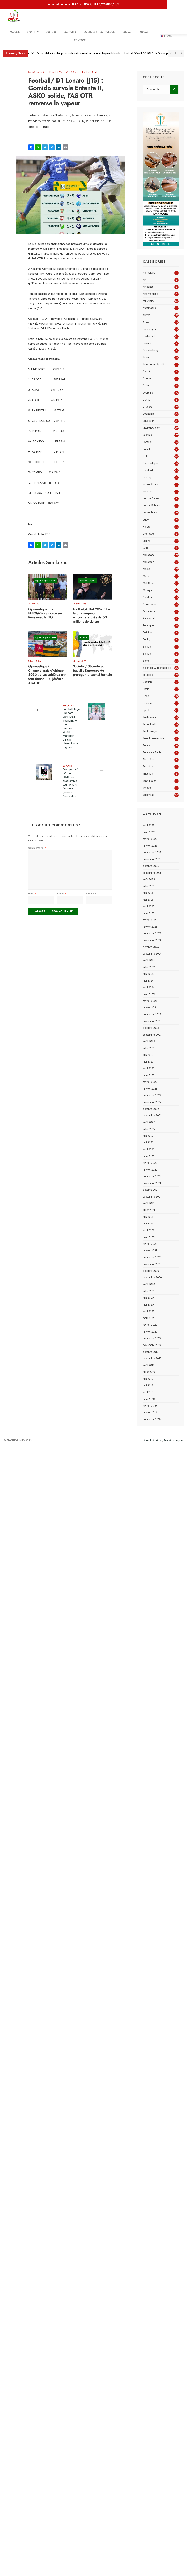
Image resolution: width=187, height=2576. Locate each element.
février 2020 (150, 1324)
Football (86, 72)
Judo (146, 519)
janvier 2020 (150, 1331)
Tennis (146, 745)
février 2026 (150, 838)
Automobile (149, 307)
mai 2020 (148, 1304)
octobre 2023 (151, 1027)
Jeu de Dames (151, 498)
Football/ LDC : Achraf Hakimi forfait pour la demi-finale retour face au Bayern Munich (73, 53)
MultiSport (149, 583)
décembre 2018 (152, 1419)
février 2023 (150, 1081)
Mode (146, 576)
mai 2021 (148, 1223)
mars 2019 (149, 1399)
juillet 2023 (149, 1048)
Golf (145, 456)
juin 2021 (148, 1216)
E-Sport (147, 406)
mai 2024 (148, 980)
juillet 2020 (149, 1291)
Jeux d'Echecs (151, 505)
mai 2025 (148, 899)
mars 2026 (149, 832)
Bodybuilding (150, 350)
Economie (70, 31)
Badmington (150, 329)
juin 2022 (148, 1135)
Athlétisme (149, 300)
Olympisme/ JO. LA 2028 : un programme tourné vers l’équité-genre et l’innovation (70, 781)
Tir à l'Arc (148, 759)
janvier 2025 (150, 926)
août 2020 (149, 1284)
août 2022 (149, 1122)
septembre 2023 (152, 1034)
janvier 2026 (150, 845)
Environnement (151, 427)
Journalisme (150, 512)
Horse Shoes (150, 484)
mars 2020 (149, 1318)
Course (147, 378)
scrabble (148, 674)
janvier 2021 (150, 1250)
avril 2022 (148, 1149)
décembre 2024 (152, 933)
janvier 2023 (150, 1088)
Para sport (149, 618)
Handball (148, 470)
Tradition (148, 766)
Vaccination (149, 780)
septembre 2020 (152, 1277)
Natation (148, 597)
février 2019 (150, 1405)
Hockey (147, 477)
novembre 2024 (152, 940)
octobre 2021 (150, 1189)
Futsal (146, 449)
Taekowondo (150, 717)
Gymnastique (41, 580)
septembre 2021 (152, 1196)
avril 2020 (149, 1311)
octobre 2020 (151, 1270)
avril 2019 (148, 1392)
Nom (32, 893)
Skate (146, 689)
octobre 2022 (151, 1108)
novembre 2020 (152, 1264)
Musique (148, 590)
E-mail (62, 893)
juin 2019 (148, 1378)
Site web (91, 893)
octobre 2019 (150, 1351)
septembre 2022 (152, 1115)
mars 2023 (149, 1075)
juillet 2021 (149, 1210)
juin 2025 (148, 892)
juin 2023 (148, 1055)
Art (144, 279)
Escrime (147, 434)
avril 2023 (148, 1068)
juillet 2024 (149, 967)
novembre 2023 (152, 1021)
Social (127, 31)
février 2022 (150, 1162)
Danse (146, 399)
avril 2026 (149, 825)
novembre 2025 (152, 859)
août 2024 (149, 960)
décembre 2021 (152, 1176)
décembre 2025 (152, 852)
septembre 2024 (152, 953)
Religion (147, 632)
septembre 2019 (152, 1358)
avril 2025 (148, 906)
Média (146, 569)
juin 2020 (148, 1297)
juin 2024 (148, 973)
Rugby (146, 639)
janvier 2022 (150, 1169)
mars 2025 (149, 913)
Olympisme (149, 611)
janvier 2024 (150, 1007)
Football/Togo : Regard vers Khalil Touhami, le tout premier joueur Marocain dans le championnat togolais (71, 726)
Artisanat (148, 286)
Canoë (147, 371)
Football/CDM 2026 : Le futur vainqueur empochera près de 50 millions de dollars (91, 615)
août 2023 (149, 1041)
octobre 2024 (151, 947)
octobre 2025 (151, 865)
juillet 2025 (149, 886)
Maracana (149, 554)
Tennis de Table (152, 752)
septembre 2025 (152, 872)
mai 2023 (148, 1061)
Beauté (147, 343)
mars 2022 (149, 1156)
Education (148, 420)
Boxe (146, 357)
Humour (147, 491)
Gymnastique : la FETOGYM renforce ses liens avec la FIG (45, 613)
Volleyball (148, 794)
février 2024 (150, 1000)
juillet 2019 (149, 1372)
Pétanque (148, 625)
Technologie (150, 731)
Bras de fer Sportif (153, 364)
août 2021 (148, 1203)
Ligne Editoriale (152, 1440)
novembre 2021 (152, 1183)
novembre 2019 (152, 1345)
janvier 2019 (150, 1412)
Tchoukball (149, 724)
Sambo (147, 646)
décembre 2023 (152, 1014)
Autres (146, 315)
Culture (51, 31)
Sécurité (147, 681)
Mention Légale (173, 1440)
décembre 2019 (152, 1338)
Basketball (149, 336)
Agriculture (149, 272)
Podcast (144, 31)
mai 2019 (148, 1385)
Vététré (147, 787)
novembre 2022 (152, 1102)
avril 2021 (148, 1230)
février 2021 (150, 1243)
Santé (146, 660)
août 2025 (149, 879)
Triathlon (148, 773)
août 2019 (148, 1365)
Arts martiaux (150, 293)
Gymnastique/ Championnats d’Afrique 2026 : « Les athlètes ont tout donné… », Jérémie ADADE (47, 674)
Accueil (15, 31)
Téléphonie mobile (153, 738)
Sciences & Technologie (99, 31)
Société (83, 637)
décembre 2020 (152, 1257)
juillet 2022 (149, 1129)
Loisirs (146, 540)
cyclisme (148, 392)
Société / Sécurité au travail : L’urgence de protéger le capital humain (92, 670)
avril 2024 (148, 987)
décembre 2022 (152, 1095)
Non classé (149, 604)
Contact (80, 40)
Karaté (146, 526)
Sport (33, 32)
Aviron (146, 322)
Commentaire (37, 847)
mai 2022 (148, 1142)
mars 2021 (149, 1237)
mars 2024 (149, 994)
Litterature (148, 533)
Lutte (145, 547)
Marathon (148, 562)
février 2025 (150, 920)
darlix (42, 72)
